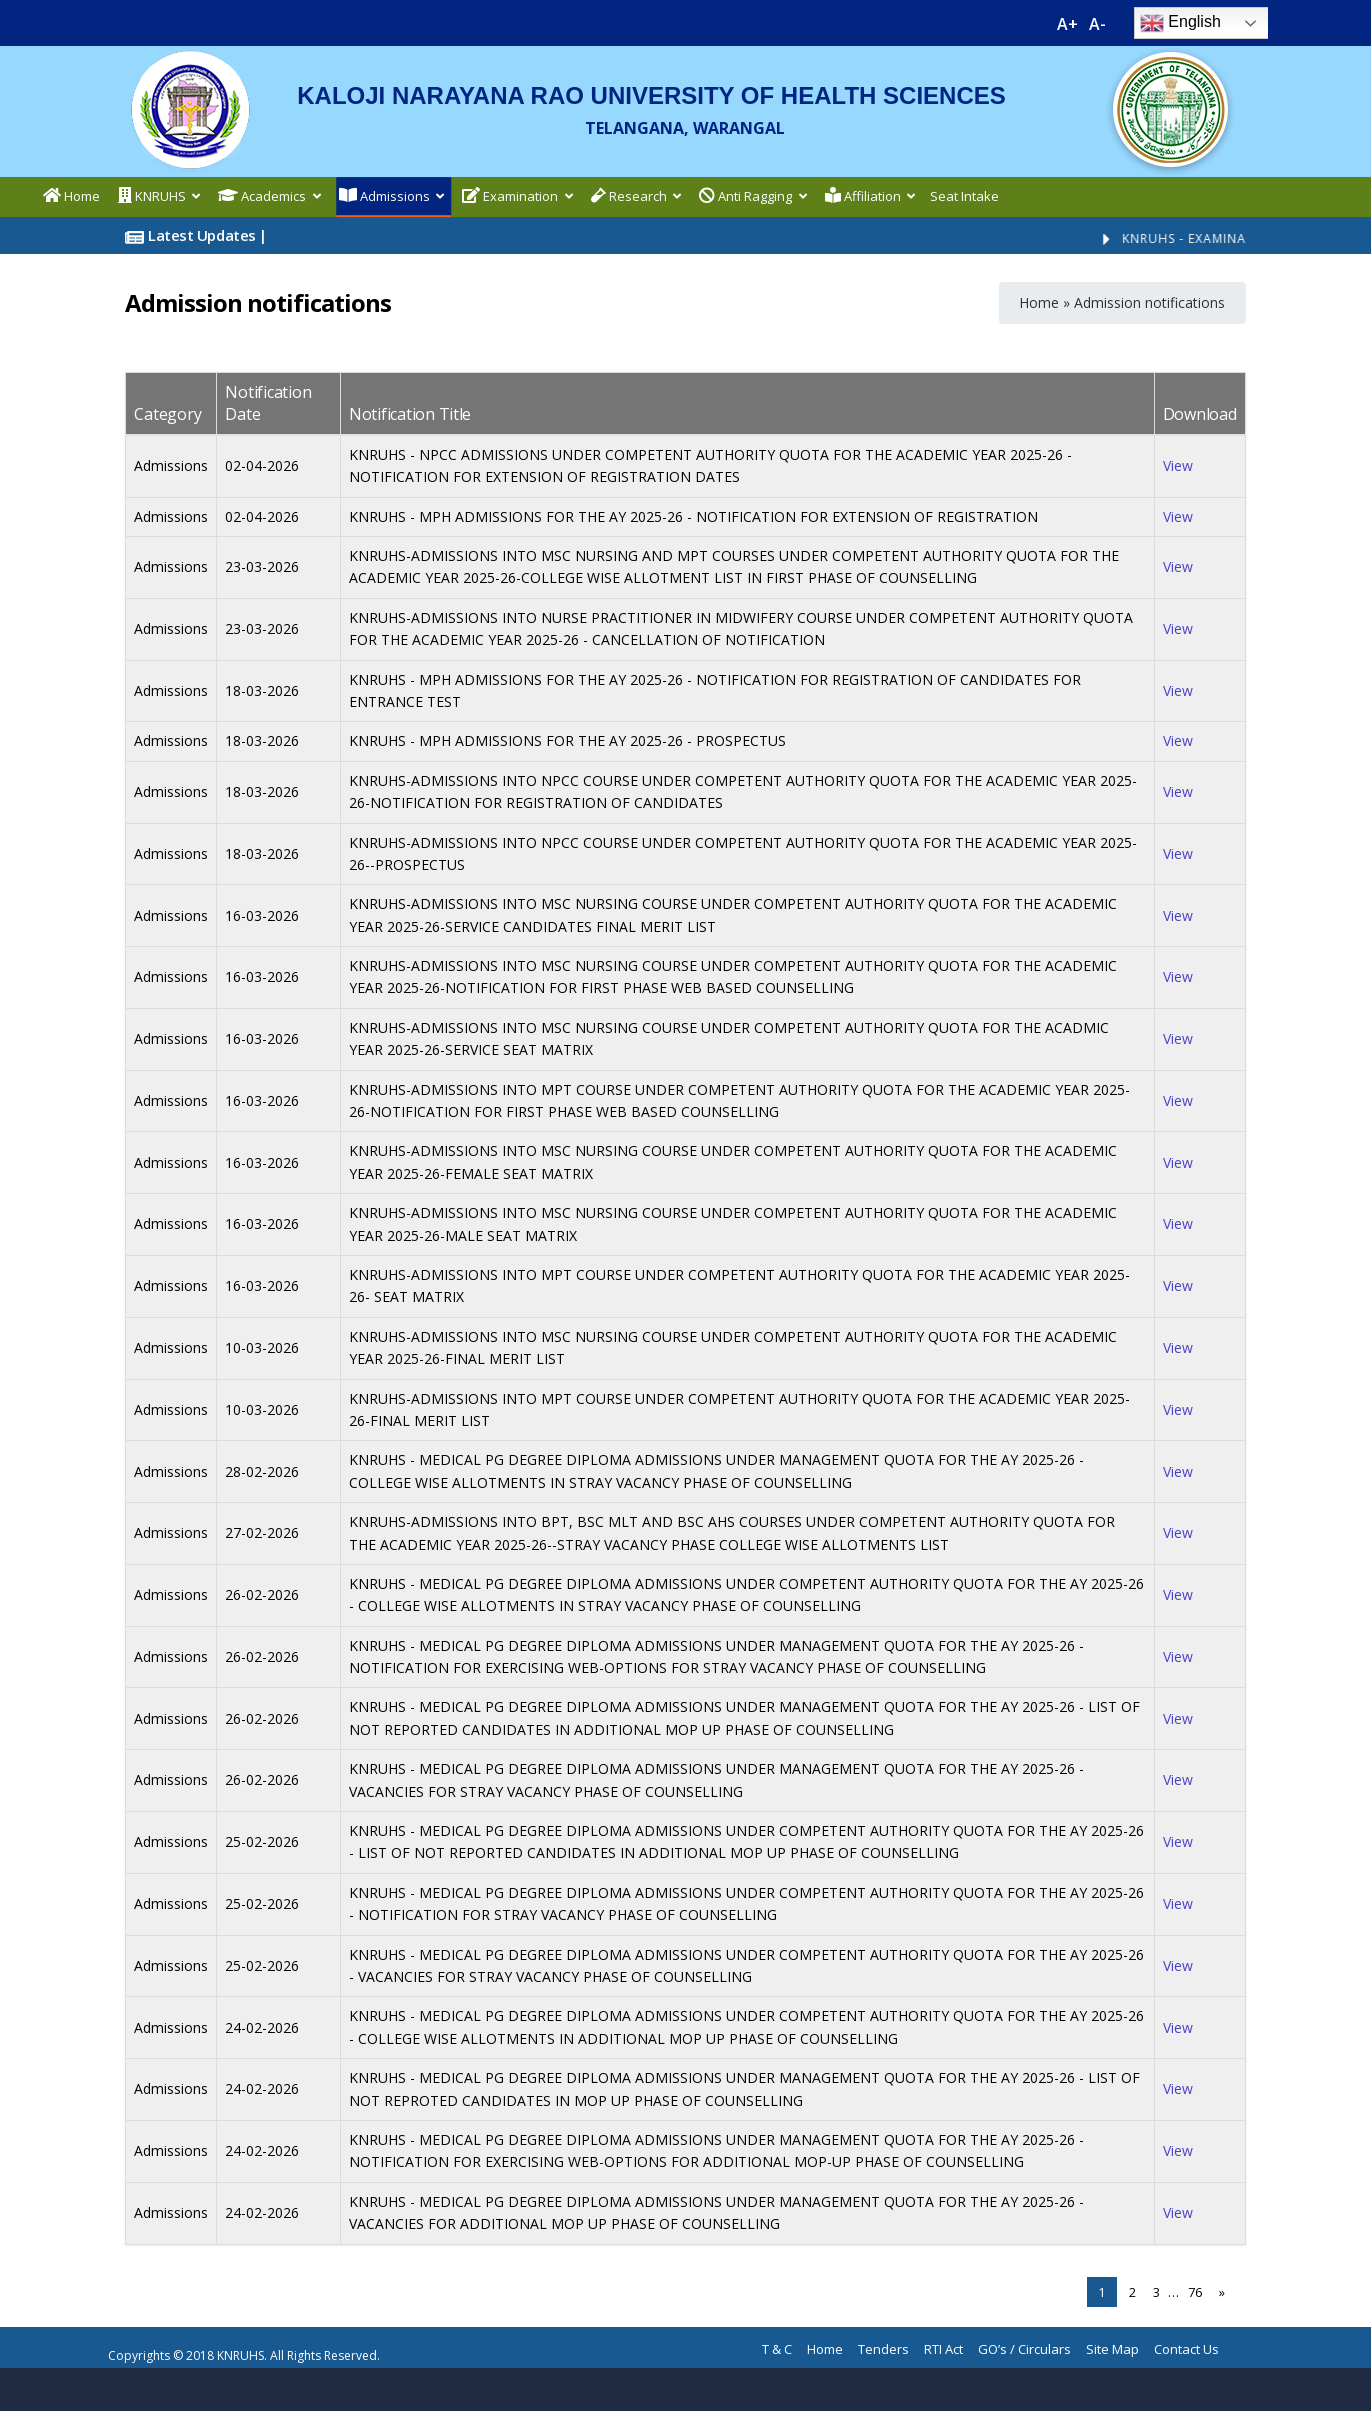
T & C (777, 2349)
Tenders (883, 2349)
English (1180, 23)
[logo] (190, 55)
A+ (1067, 24)
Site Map (1112, 2349)
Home (1039, 302)
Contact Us (1186, 2349)
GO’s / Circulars (1024, 2349)
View (1178, 465)
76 (1195, 2292)
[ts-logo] (1170, 55)
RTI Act (943, 2349)
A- (1097, 24)
